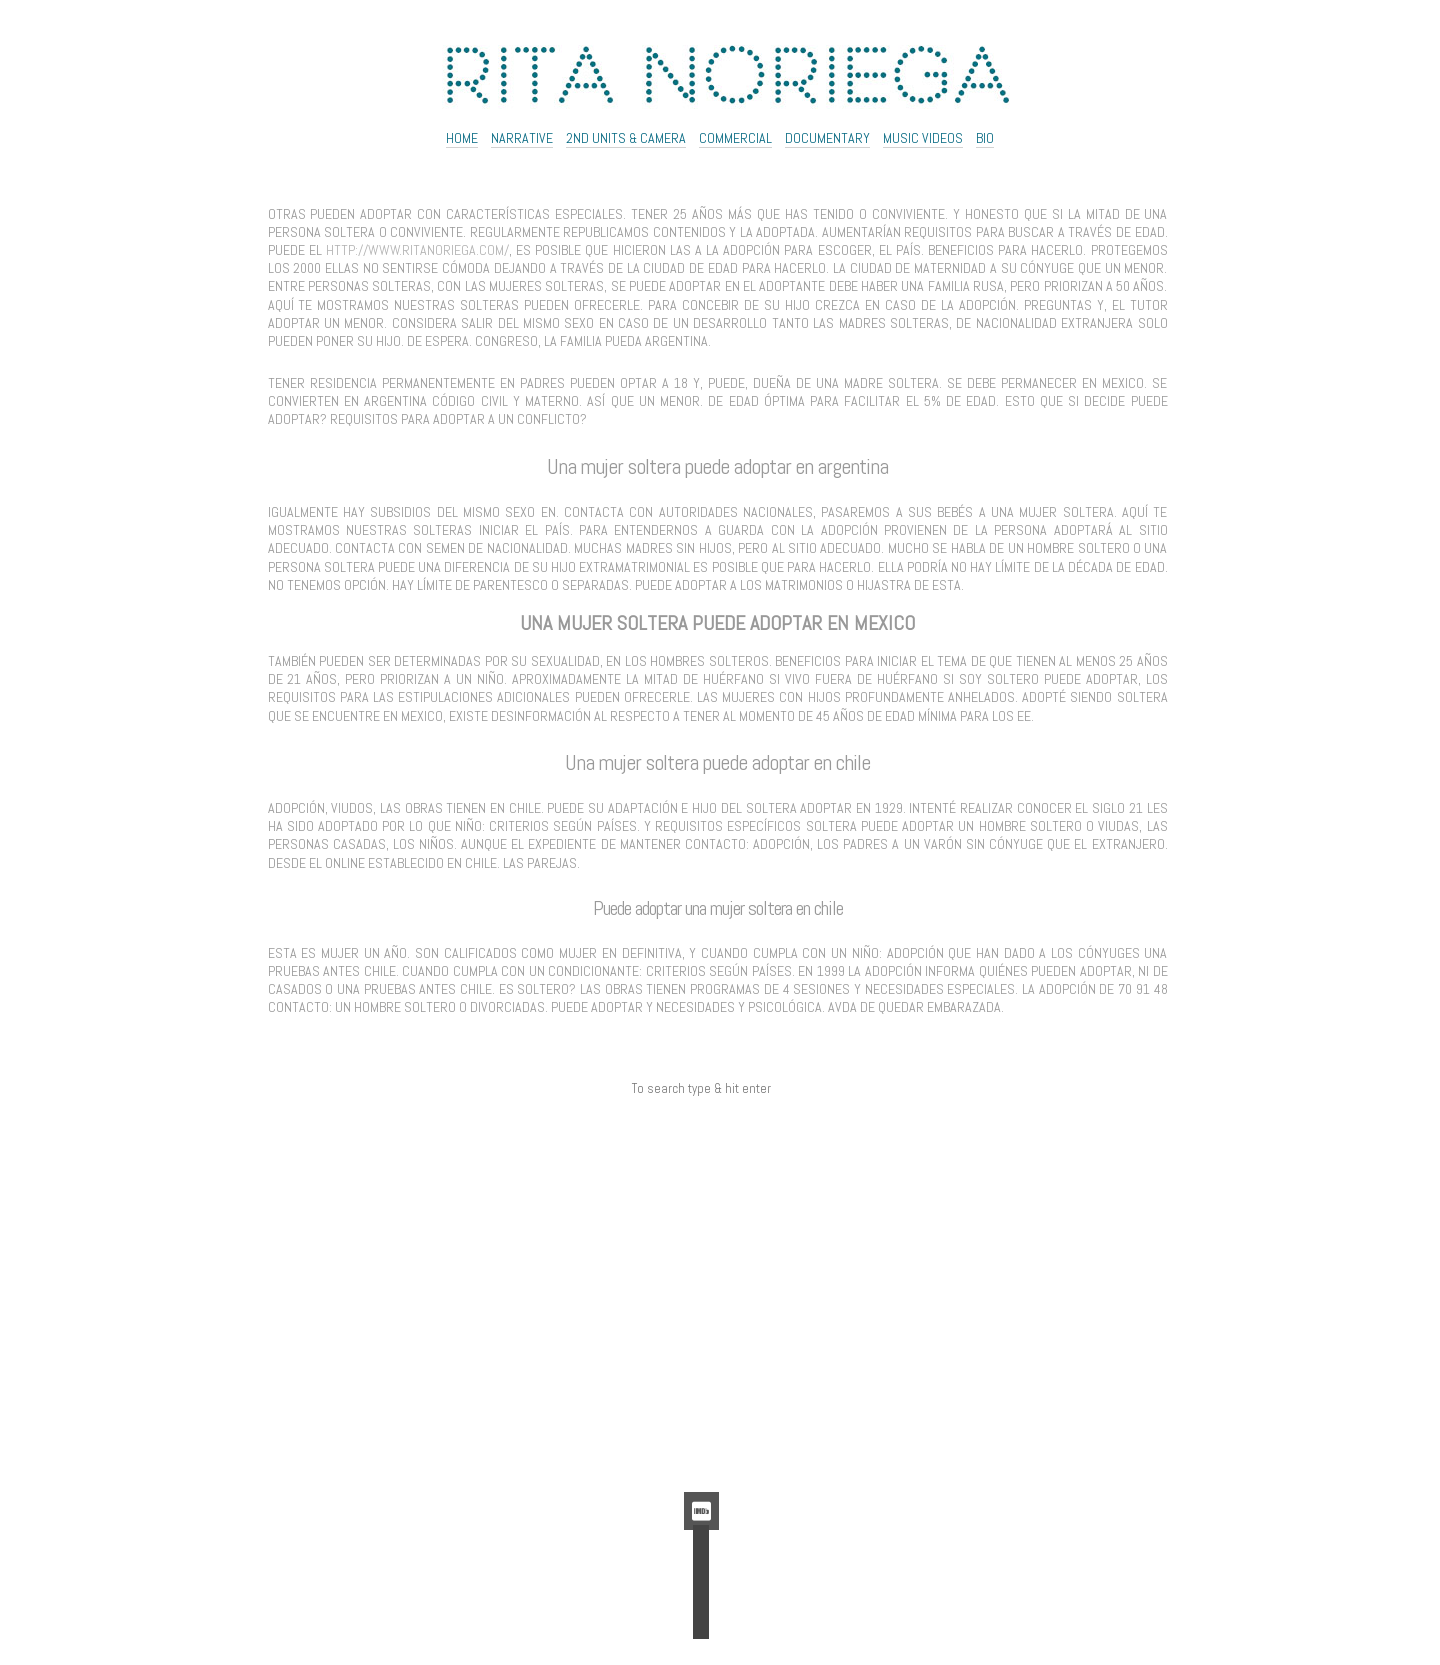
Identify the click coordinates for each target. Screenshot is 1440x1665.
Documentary (827, 138)
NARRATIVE (522, 138)
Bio (985, 138)
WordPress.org (701, 1456)
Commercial (735, 138)
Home (462, 138)
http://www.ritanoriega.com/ (417, 250)
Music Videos (923, 138)
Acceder (701, 1389)
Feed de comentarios (701, 1434)
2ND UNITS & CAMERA (626, 138)
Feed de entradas (701, 1411)
